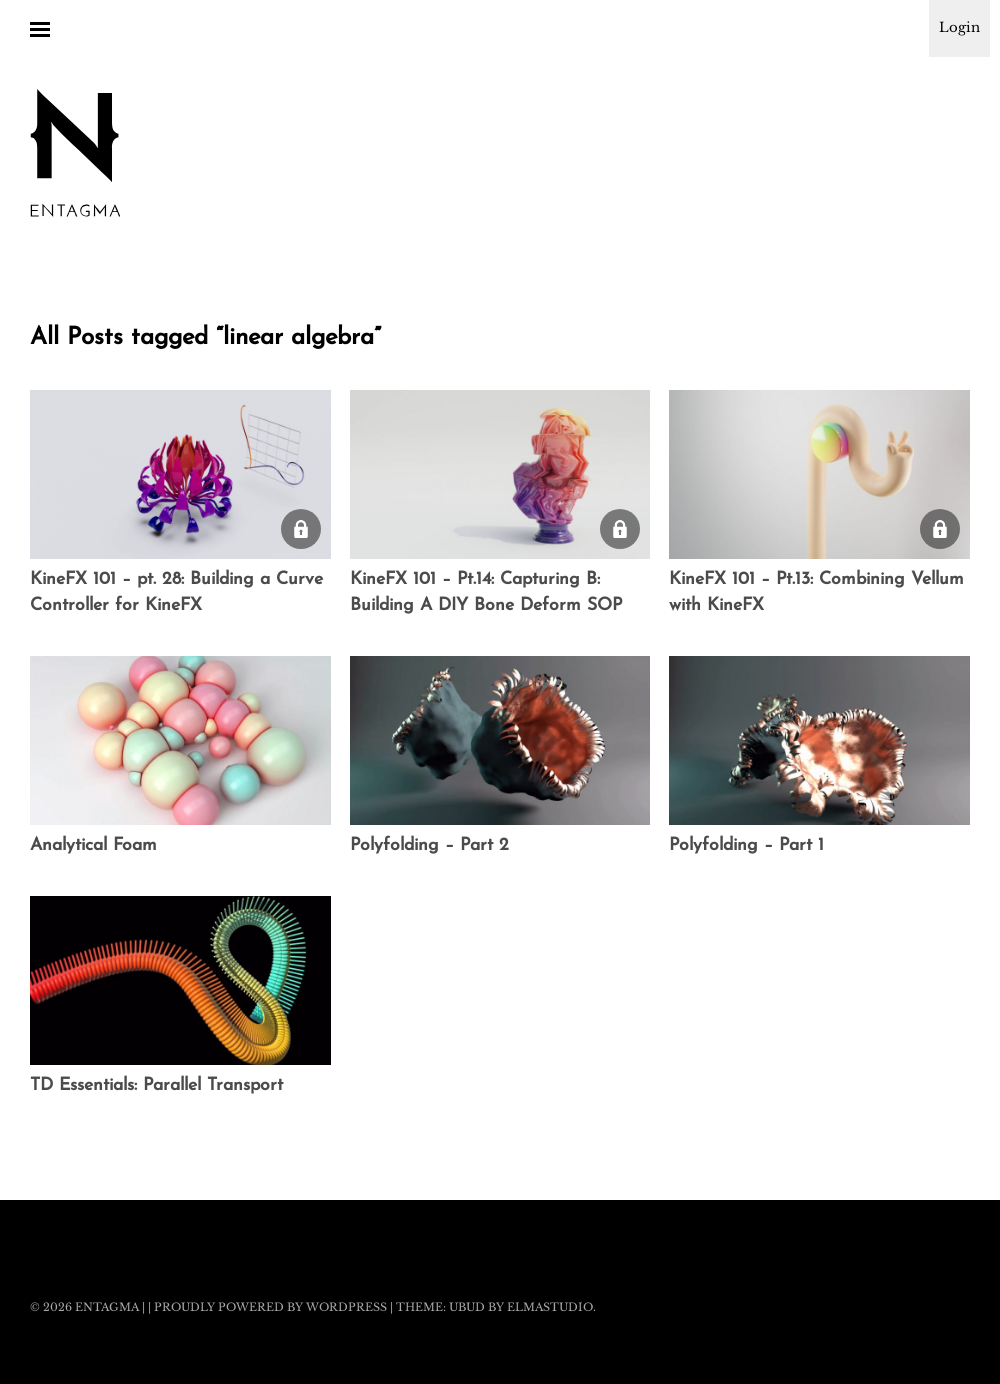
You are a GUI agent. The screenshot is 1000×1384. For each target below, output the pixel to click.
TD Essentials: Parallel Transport (156, 1085)
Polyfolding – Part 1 (746, 845)
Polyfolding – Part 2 (429, 845)
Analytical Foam (93, 845)
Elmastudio (550, 1307)
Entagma (107, 1307)
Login (959, 27)
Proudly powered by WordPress (270, 1307)
